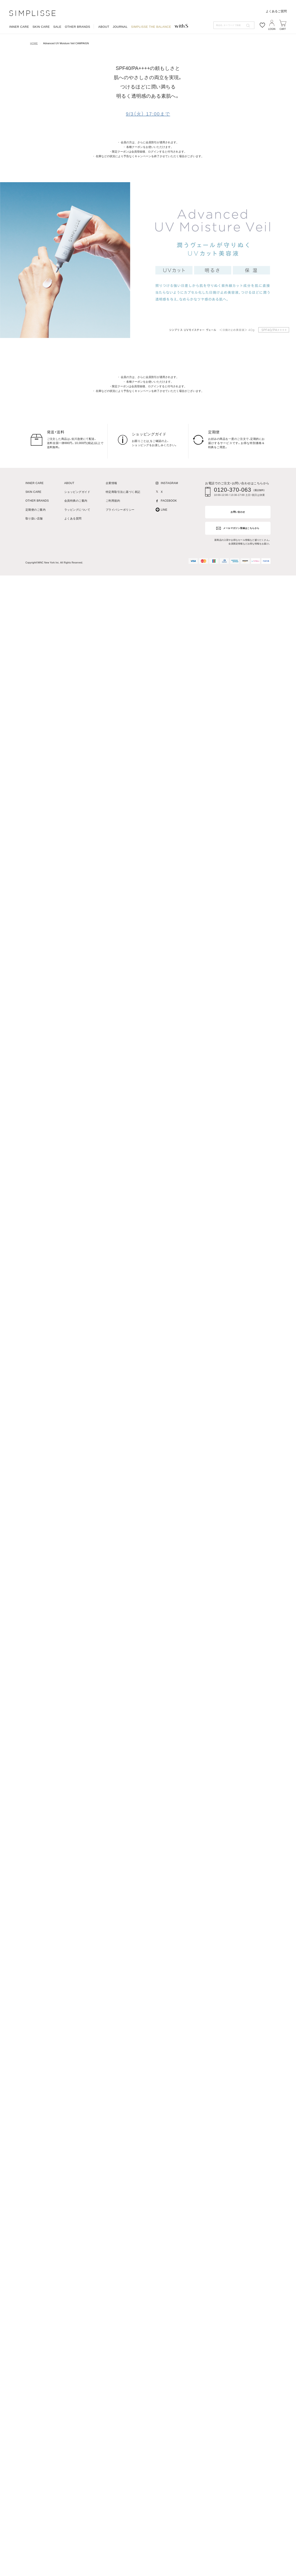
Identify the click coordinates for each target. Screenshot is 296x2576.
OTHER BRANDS (77, 42)
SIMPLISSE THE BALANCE (151, 42)
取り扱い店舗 (34, 2521)
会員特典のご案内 (75, 2503)
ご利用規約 (113, 2503)
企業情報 (111, 2486)
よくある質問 (73, 2521)
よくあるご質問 (276, 27)
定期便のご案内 (35, 2512)
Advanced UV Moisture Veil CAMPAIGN (66, 56)
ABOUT (103, 42)
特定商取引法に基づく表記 (123, 2494)
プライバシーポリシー (120, 2512)
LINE (164, 2512)
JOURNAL (120, 42)
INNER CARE (19, 42)
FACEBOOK (169, 2503)
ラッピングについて (77, 2512)
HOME (34, 56)
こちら (153, 2443)
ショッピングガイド (77, 2494)
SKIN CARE (41, 42)
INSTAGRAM (169, 2486)
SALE (57, 42)
